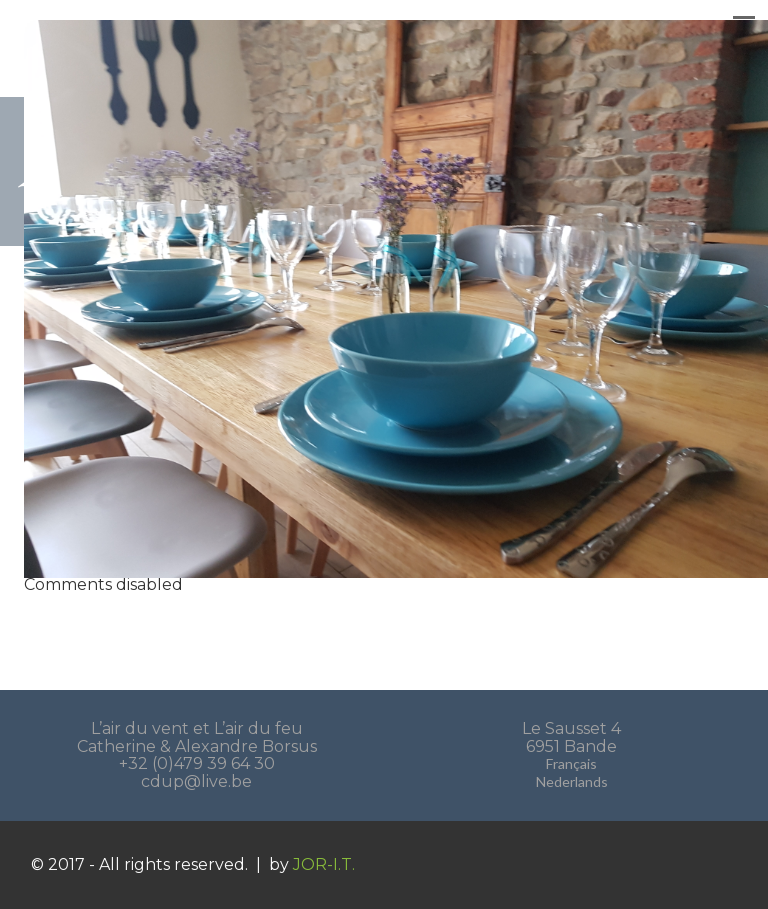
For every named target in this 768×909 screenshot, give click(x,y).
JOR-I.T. (335, 864)
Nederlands (572, 781)
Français (571, 763)
